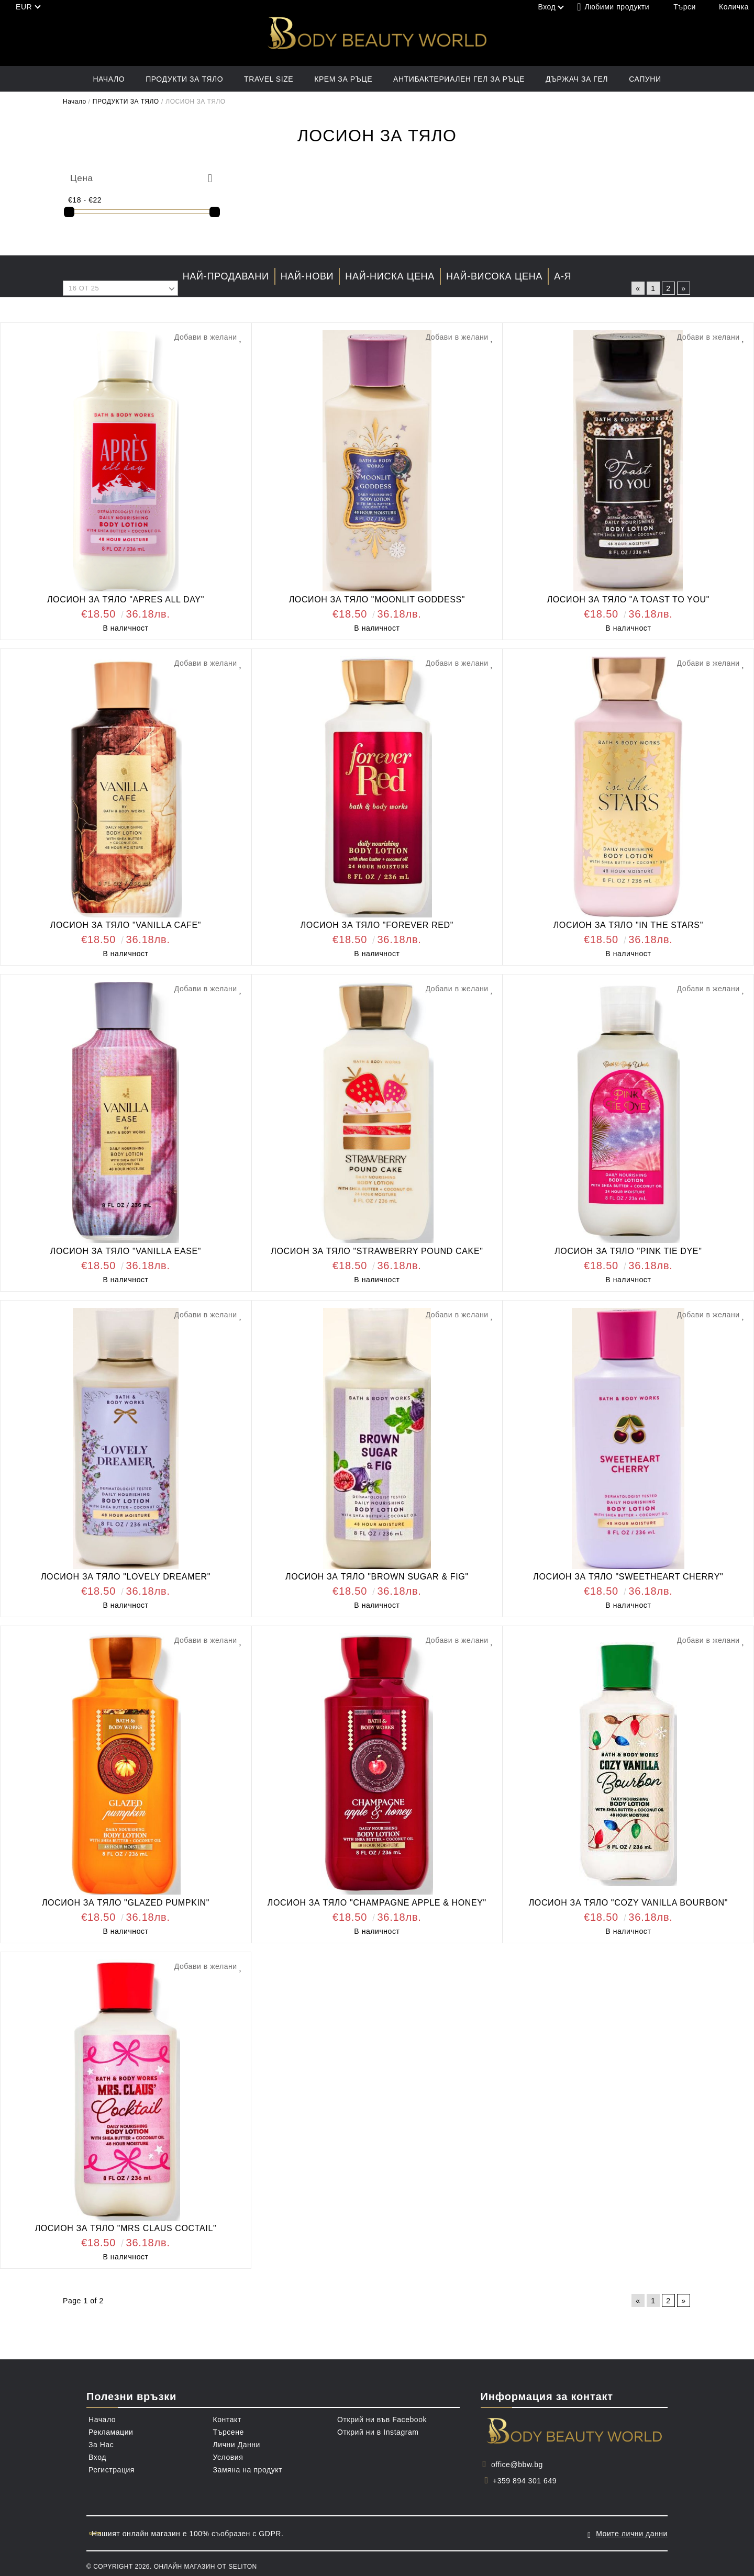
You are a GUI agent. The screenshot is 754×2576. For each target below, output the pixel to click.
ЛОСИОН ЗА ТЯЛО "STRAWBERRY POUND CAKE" (377, 1251)
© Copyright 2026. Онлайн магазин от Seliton (171, 2562)
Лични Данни (236, 2444)
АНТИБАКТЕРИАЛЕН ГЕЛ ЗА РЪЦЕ (459, 79)
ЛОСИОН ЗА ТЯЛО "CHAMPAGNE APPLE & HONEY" (377, 1902)
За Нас (101, 2444)
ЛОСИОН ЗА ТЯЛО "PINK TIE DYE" (628, 1251)
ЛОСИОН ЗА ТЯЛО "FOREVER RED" (377, 925)
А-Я (562, 276)
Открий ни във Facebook (382, 2419)
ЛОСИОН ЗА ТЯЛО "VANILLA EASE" (125, 1251)
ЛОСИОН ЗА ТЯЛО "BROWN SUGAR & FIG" (377, 1576)
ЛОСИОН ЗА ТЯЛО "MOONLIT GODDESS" (377, 599)
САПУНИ (645, 79)
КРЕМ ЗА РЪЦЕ (343, 79)
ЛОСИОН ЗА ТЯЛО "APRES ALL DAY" (125, 599)
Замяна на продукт (248, 2470)
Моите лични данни (632, 2531)
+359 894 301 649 (525, 2481)
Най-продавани (226, 276)
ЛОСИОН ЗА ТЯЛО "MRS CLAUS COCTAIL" (126, 2228)
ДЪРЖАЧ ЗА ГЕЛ (577, 79)
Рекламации (110, 2432)
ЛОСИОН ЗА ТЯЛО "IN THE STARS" (628, 925)
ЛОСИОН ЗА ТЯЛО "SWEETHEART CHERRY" (628, 1576)
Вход (97, 2457)
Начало (109, 79)
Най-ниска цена (390, 276)
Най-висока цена (494, 276)
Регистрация (111, 2470)
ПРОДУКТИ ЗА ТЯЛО (184, 79)
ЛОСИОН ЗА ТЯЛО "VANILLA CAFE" (125, 925)
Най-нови (307, 276)
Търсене (228, 2432)
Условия (228, 2457)
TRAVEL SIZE (268, 79)
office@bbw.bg (517, 2464)
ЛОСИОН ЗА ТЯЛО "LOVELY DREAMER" (125, 1576)
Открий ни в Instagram (378, 2432)
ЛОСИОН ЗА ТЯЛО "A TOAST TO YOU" (628, 599)
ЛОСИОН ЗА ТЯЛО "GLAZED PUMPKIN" (125, 1902)
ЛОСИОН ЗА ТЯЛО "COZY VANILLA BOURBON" (628, 1902)
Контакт (227, 2419)
